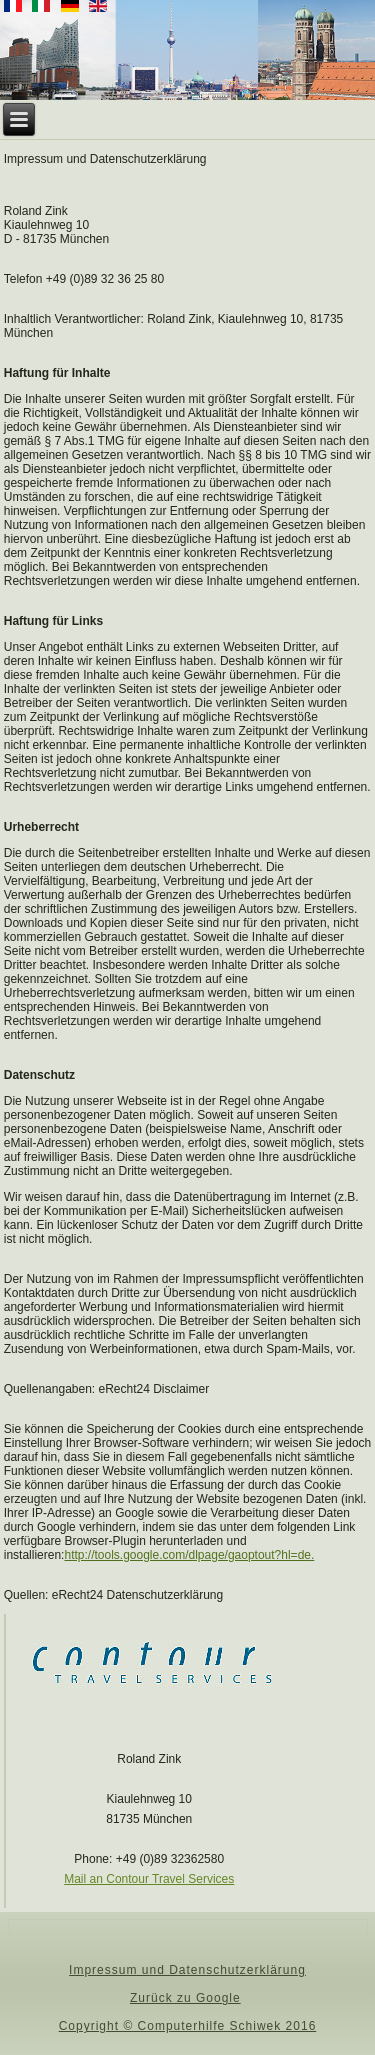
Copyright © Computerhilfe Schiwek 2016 (188, 2026)
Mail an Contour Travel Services (149, 1879)
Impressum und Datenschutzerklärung (187, 1970)
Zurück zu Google (185, 1998)
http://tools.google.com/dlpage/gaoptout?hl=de (187, 1555)
